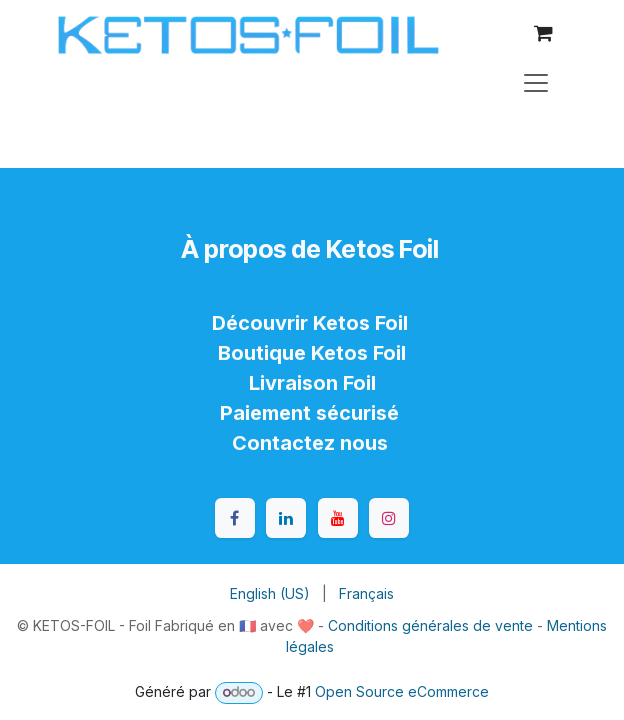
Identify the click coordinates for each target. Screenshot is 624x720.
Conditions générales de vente (430, 625)
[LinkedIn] (286, 518)
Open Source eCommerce (402, 691)
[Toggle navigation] (536, 82)
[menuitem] (270, 593)
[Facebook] (235, 518)
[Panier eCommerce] (543, 33)
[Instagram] (389, 518)
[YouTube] (338, 518)
